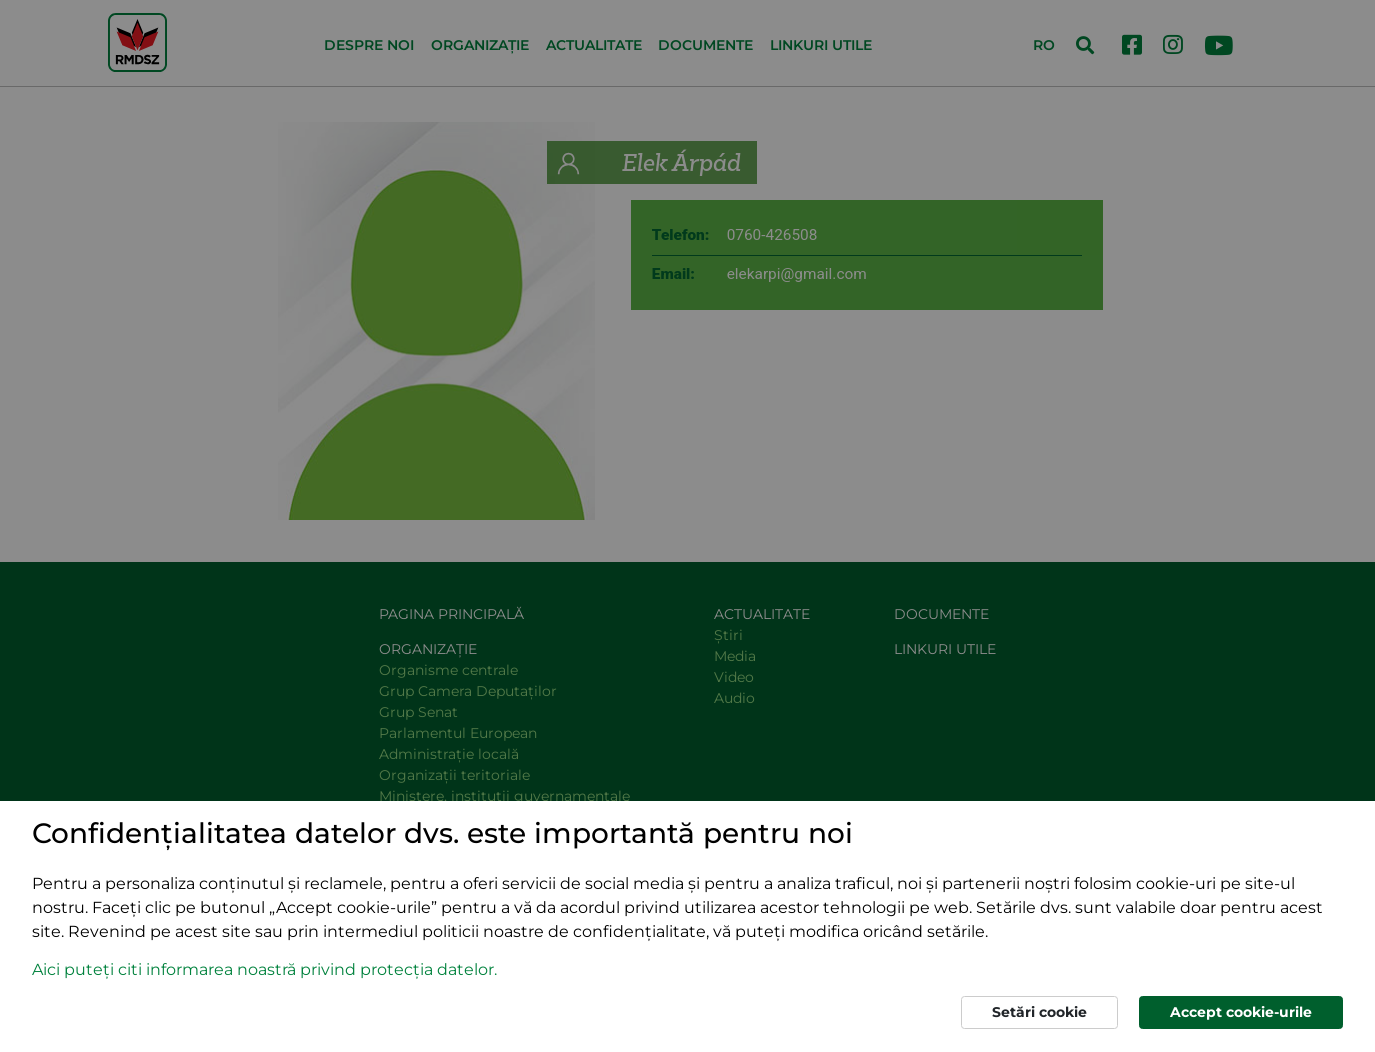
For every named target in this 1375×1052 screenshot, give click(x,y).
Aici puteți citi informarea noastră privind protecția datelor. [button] (264, 969)
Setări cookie (1039, 1012)
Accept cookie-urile (1241, 1012)
